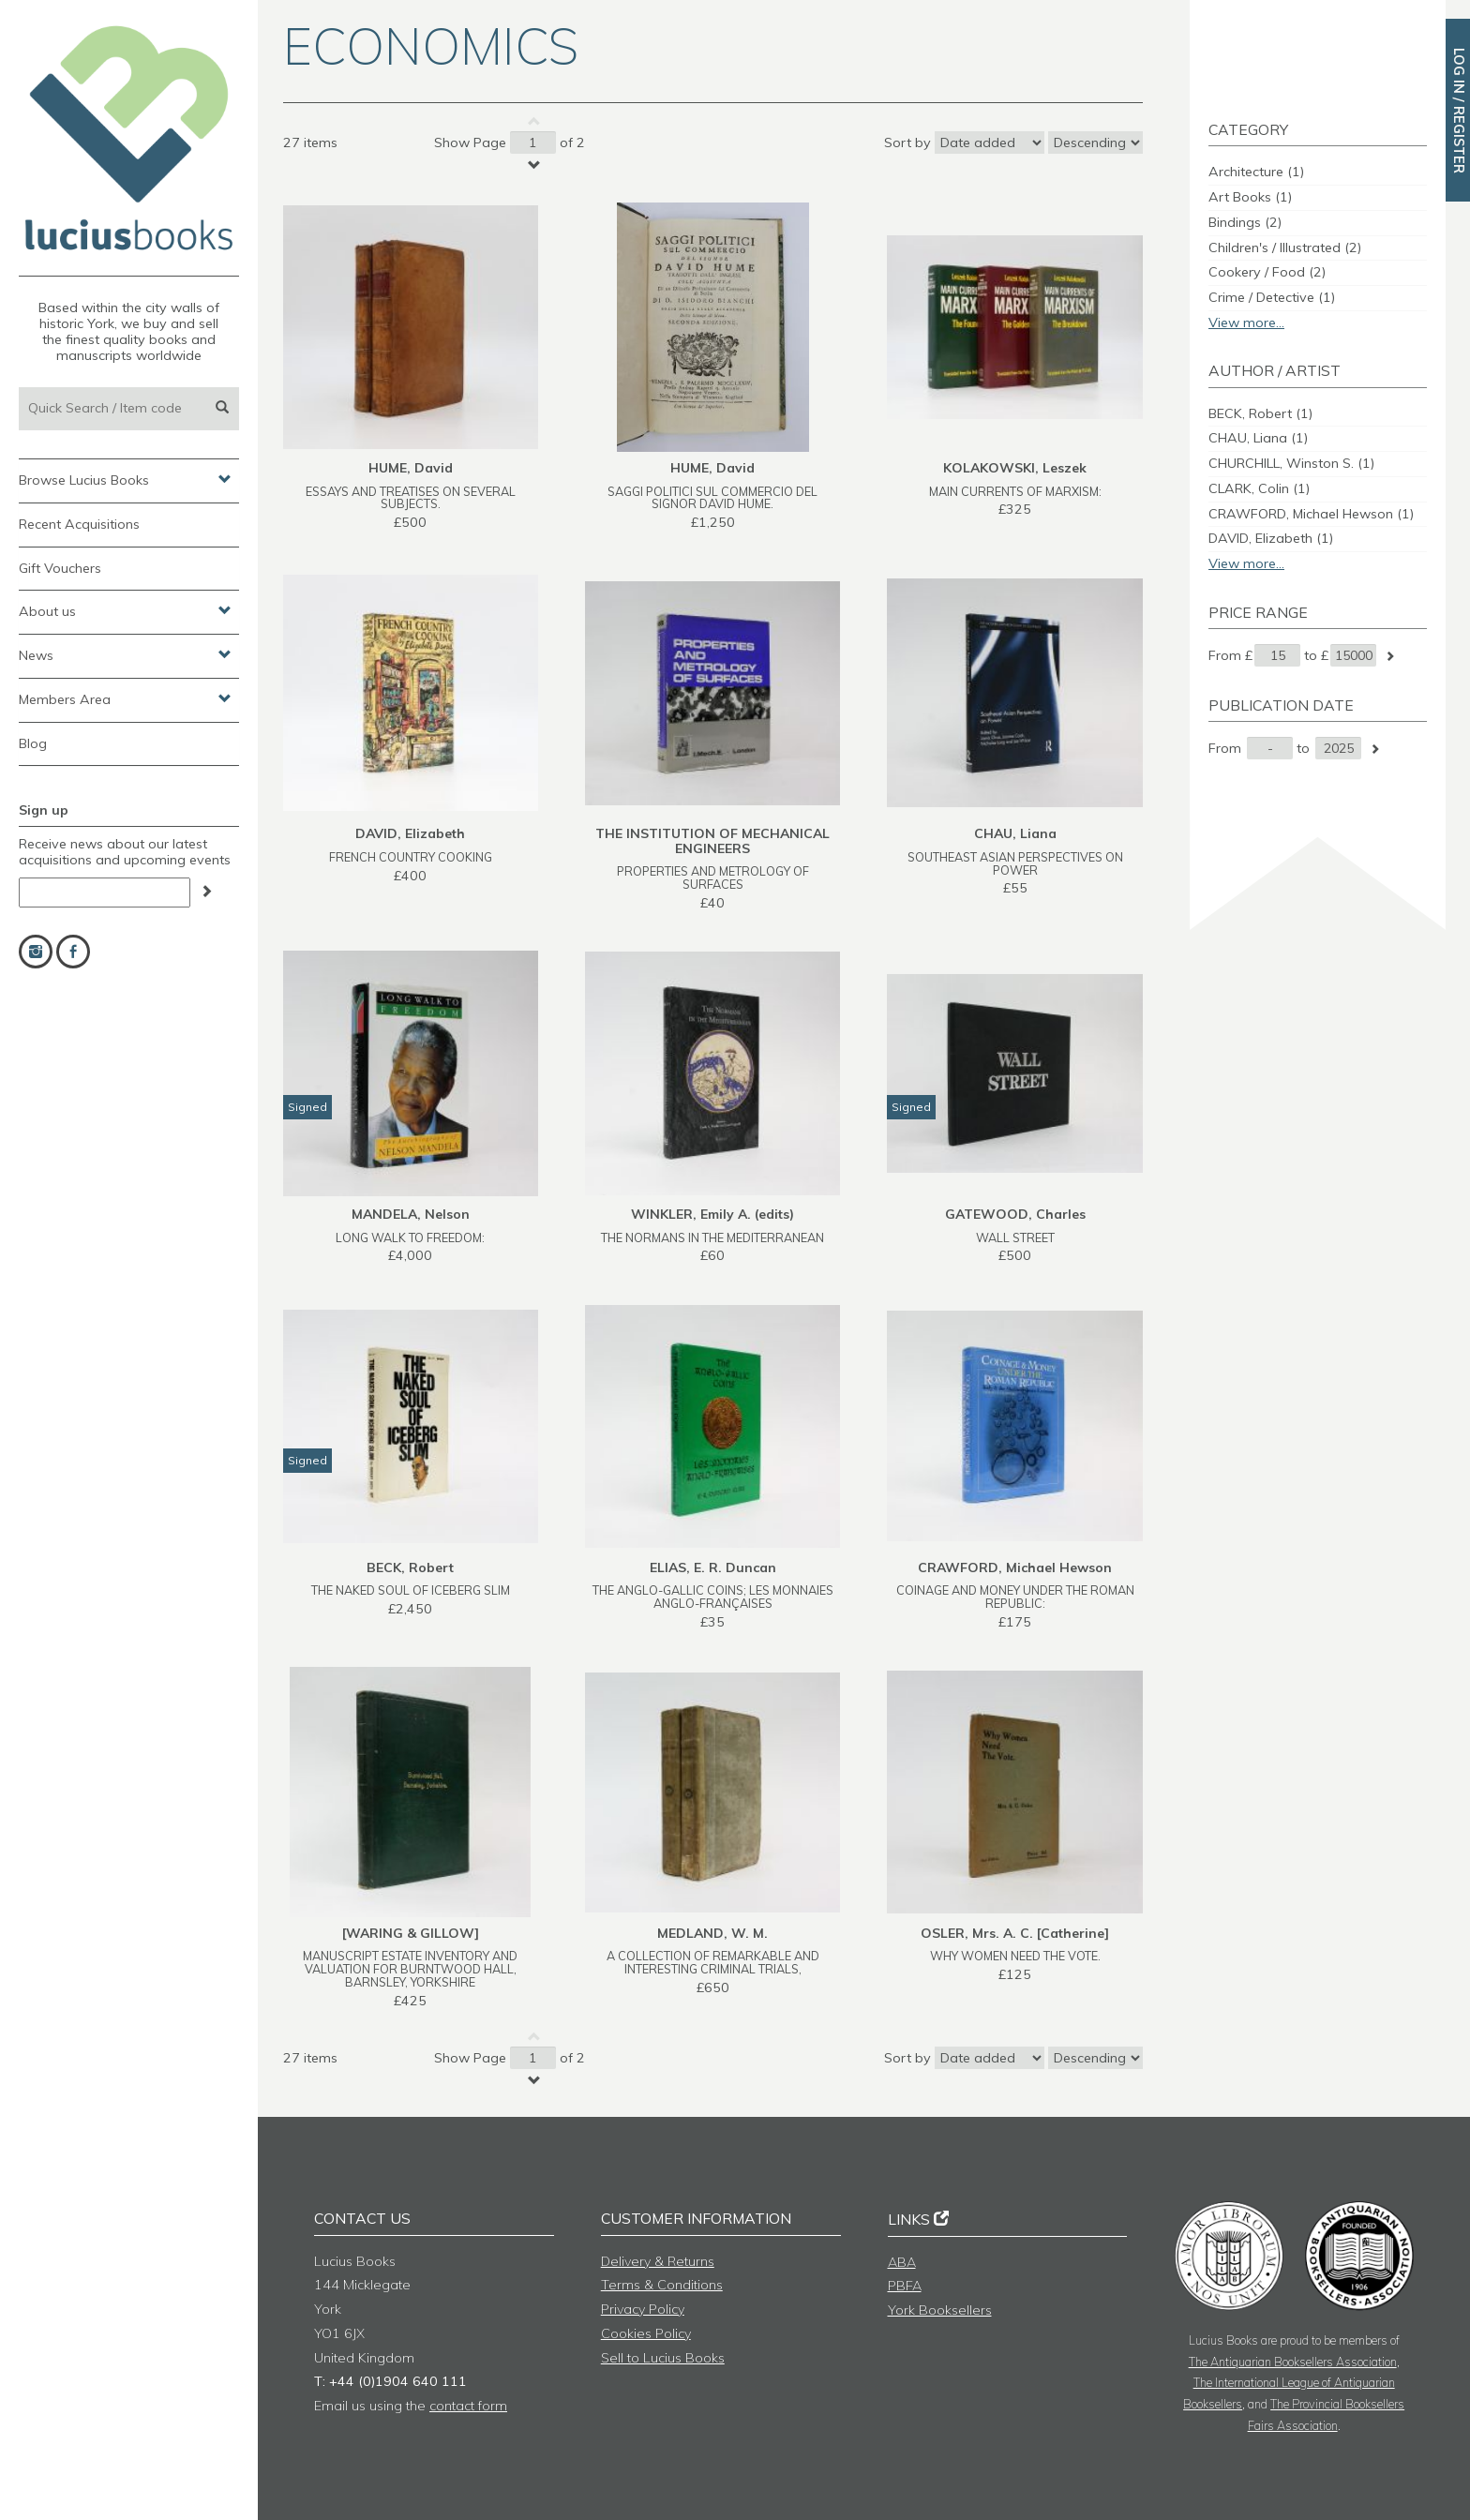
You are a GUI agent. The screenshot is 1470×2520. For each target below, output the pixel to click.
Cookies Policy (646, 2333)
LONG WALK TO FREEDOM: (410, 1237)
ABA (902, 2262)
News (125, 654)
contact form (468, 2405)
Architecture (1256, 171)
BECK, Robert (1260, 413)
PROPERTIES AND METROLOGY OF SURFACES (713, 877)
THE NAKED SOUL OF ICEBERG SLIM (410, 1590)
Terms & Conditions (662, 2284)
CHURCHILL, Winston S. (1291, 463)
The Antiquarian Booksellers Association (1293, 2361)
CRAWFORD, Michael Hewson (1311, 513)
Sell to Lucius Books (663, 2357)
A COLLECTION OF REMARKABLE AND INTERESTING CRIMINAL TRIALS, (713, 1962)
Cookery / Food (1267, 271)
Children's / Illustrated (1284, 247)
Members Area (125, 698)
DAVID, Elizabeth (1270, 538)
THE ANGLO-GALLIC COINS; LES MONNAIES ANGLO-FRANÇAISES (712, 1596)
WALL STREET (1015, 1237)
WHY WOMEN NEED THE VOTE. (1015, 1955)
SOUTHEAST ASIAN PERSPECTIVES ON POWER (1015, 863)
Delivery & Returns (657, 2261)
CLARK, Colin (1259, 488)
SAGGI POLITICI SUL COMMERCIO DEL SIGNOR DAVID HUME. (713, 498)
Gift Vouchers (60, 568)
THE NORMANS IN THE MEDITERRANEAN (712, 1237)
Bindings (1245, 222)
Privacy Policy (642, 2309)
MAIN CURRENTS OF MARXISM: (1015, 491)
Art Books (1250, 196)
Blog (33, 743)
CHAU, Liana (1258, 437)
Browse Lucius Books (125, 479)
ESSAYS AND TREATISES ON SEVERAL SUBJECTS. (411, 498)
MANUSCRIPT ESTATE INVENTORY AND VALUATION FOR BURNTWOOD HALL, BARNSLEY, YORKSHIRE (410, 1968)
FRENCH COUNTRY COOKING (410, 856)
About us (125, 610)
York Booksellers (940, 2310)
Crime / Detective (1271, 297)
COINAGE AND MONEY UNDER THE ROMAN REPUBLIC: (1015, 1596)
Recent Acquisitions (79, 524)
